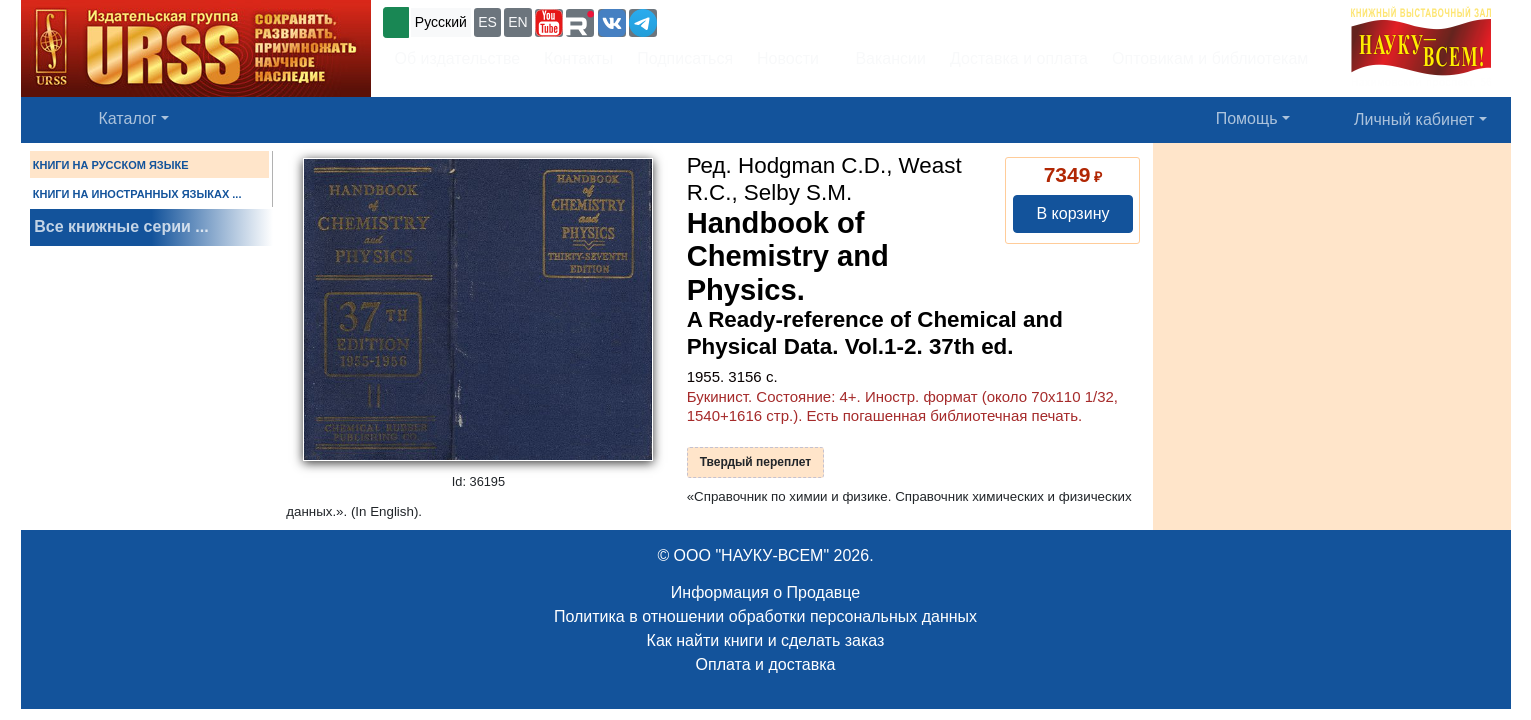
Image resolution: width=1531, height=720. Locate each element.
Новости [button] (788, 58)
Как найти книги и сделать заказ (766, 640)
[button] (549, 23)
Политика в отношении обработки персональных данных (765, 616)
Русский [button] (441, 22)
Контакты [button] (578, 58)
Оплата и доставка (766, 664)
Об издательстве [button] (458, 58)
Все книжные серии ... (121, 226)
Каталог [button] (128, 118)
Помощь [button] (1247, 118)
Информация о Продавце (765, 592)
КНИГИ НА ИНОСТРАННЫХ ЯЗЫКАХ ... (137, 194)
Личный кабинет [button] (1414, 119)
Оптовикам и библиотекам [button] (1210, 58)
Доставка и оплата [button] (1019, 58)
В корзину (1072, 213)
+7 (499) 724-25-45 (734, 20)
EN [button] (517, 22)
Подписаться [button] (685, 58)
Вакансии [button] (884, 58)
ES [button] (487, 22)
